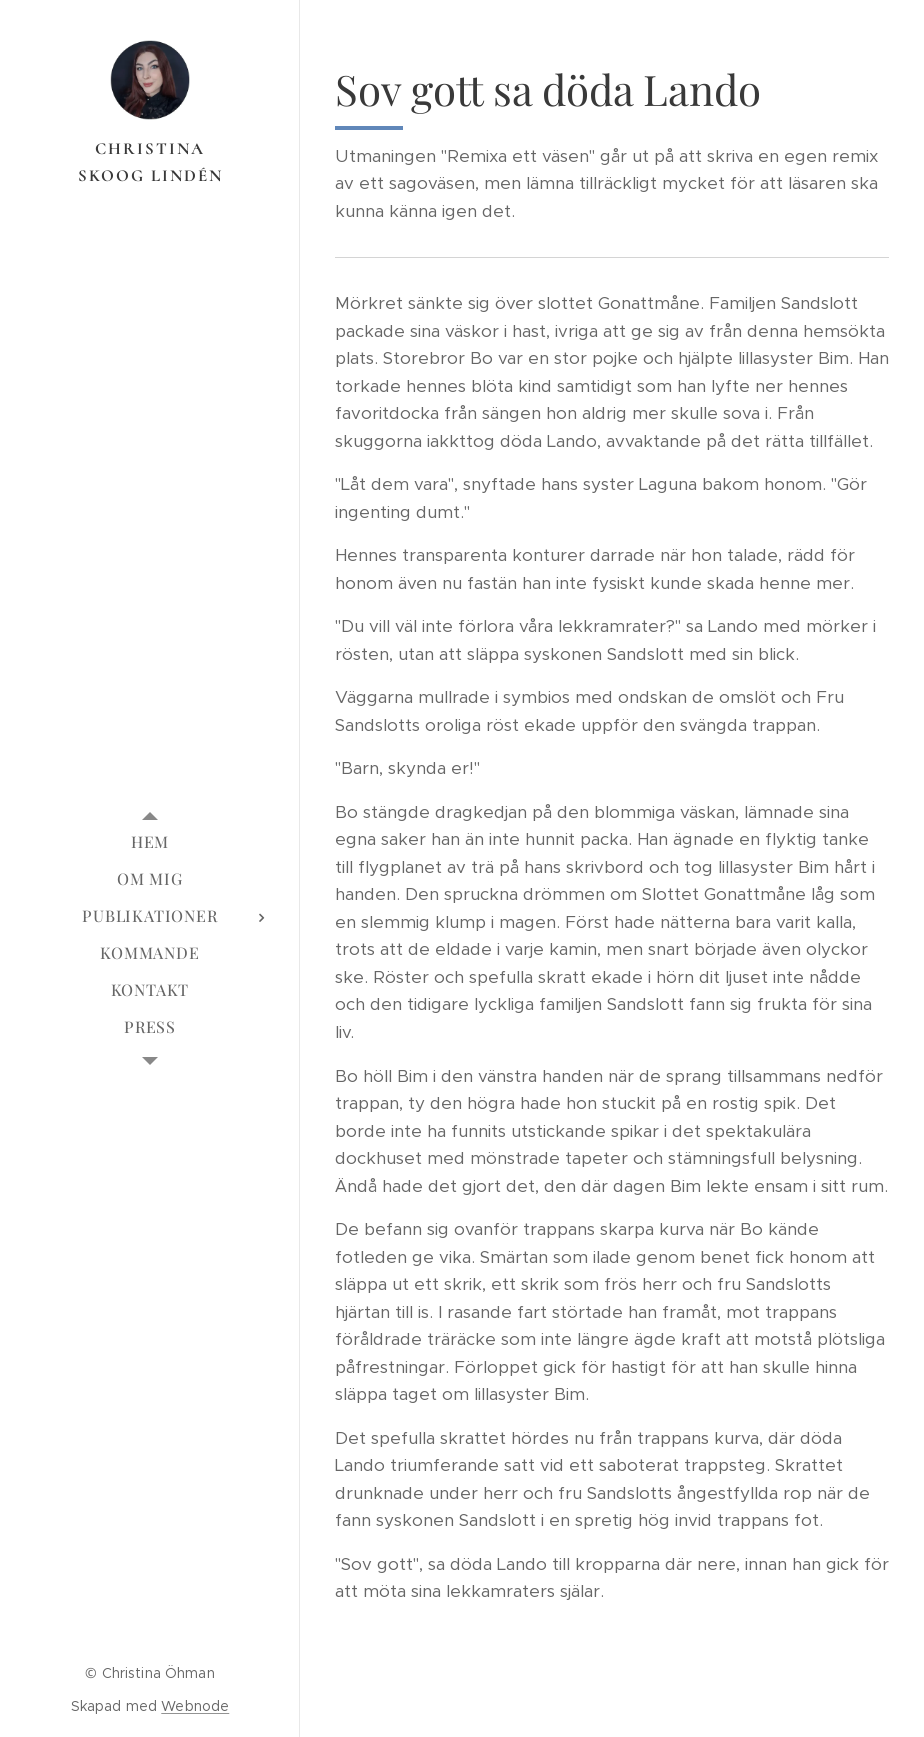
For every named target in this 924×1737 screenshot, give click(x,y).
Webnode (195, 1706)
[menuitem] (150, 841)
